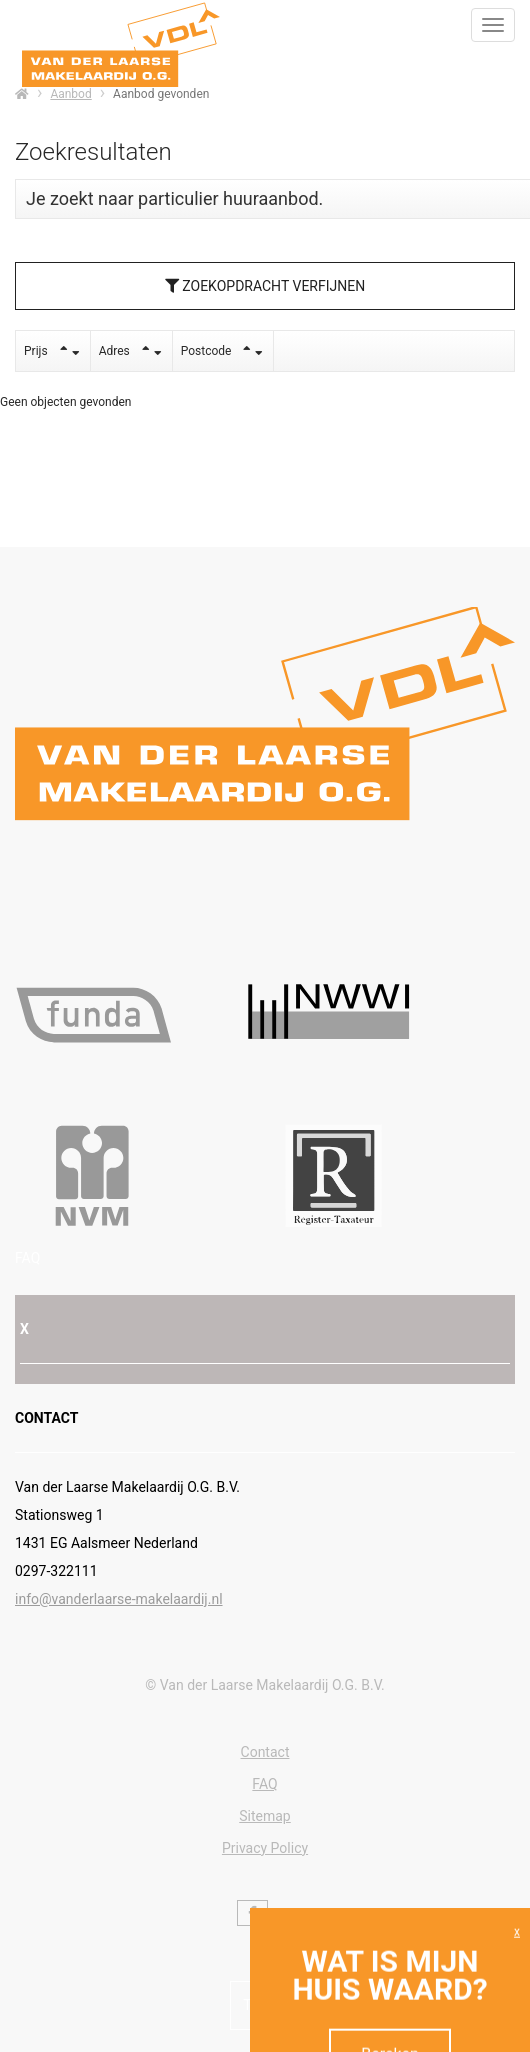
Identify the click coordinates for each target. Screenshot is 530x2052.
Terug (265, 2005)
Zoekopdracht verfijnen (265, 286)
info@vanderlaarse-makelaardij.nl (119, 1599)
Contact (265, 1752)
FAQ (27, 1258)
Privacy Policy (265, 1848)
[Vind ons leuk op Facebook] (252, 1913)
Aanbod (70, 94)
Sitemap (264, 1816)
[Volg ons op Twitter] (282, 1918)
